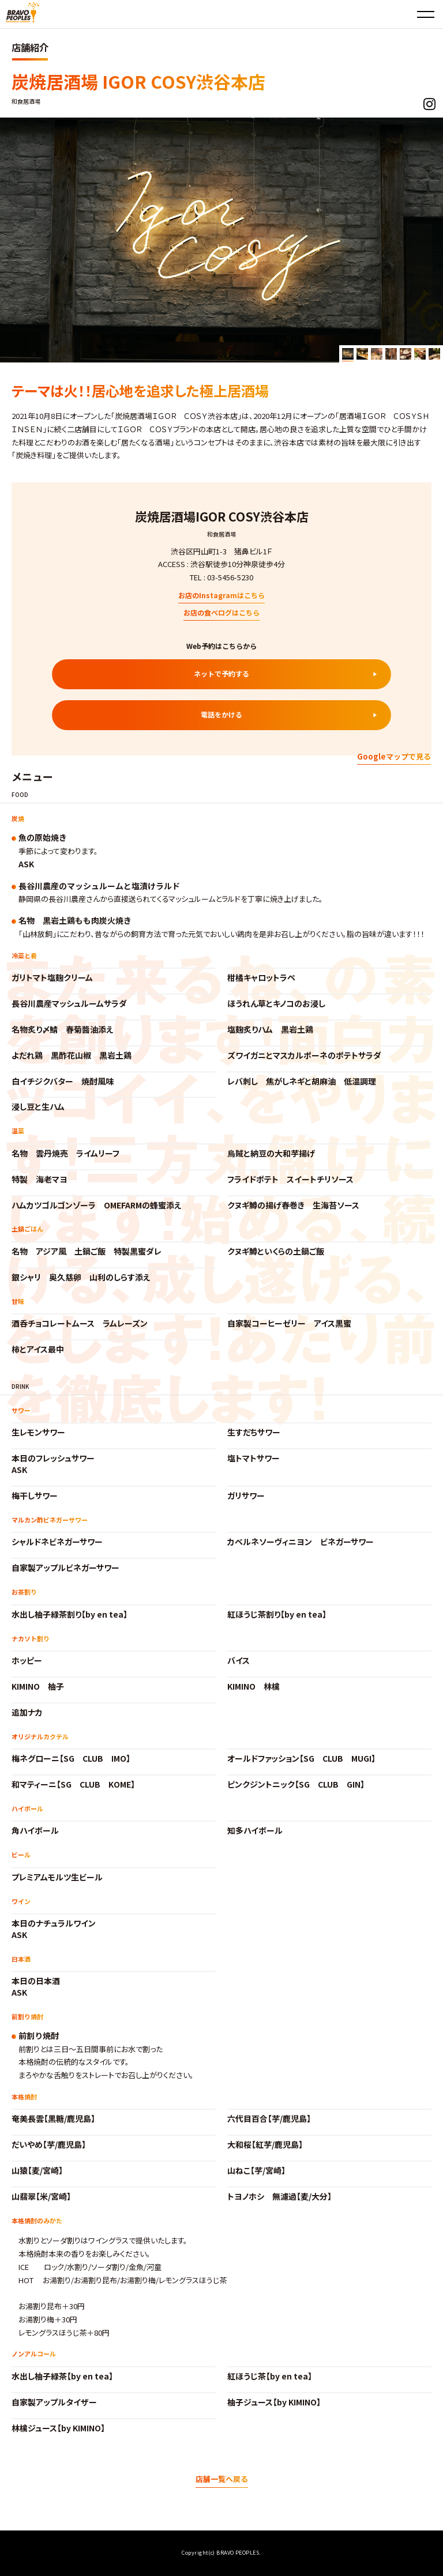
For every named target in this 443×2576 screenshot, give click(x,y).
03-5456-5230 (230, 577)
